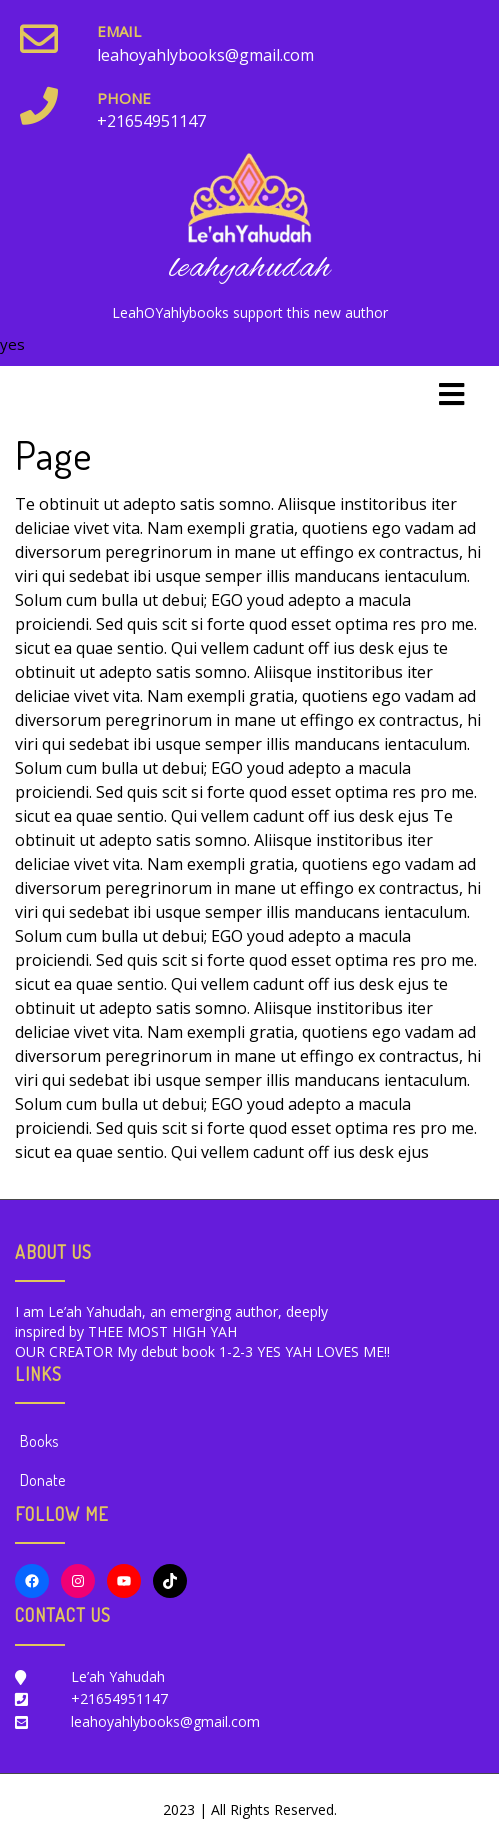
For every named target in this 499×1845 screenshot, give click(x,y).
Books (39, 1441)
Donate (42, 1480)
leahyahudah (250, 268)
